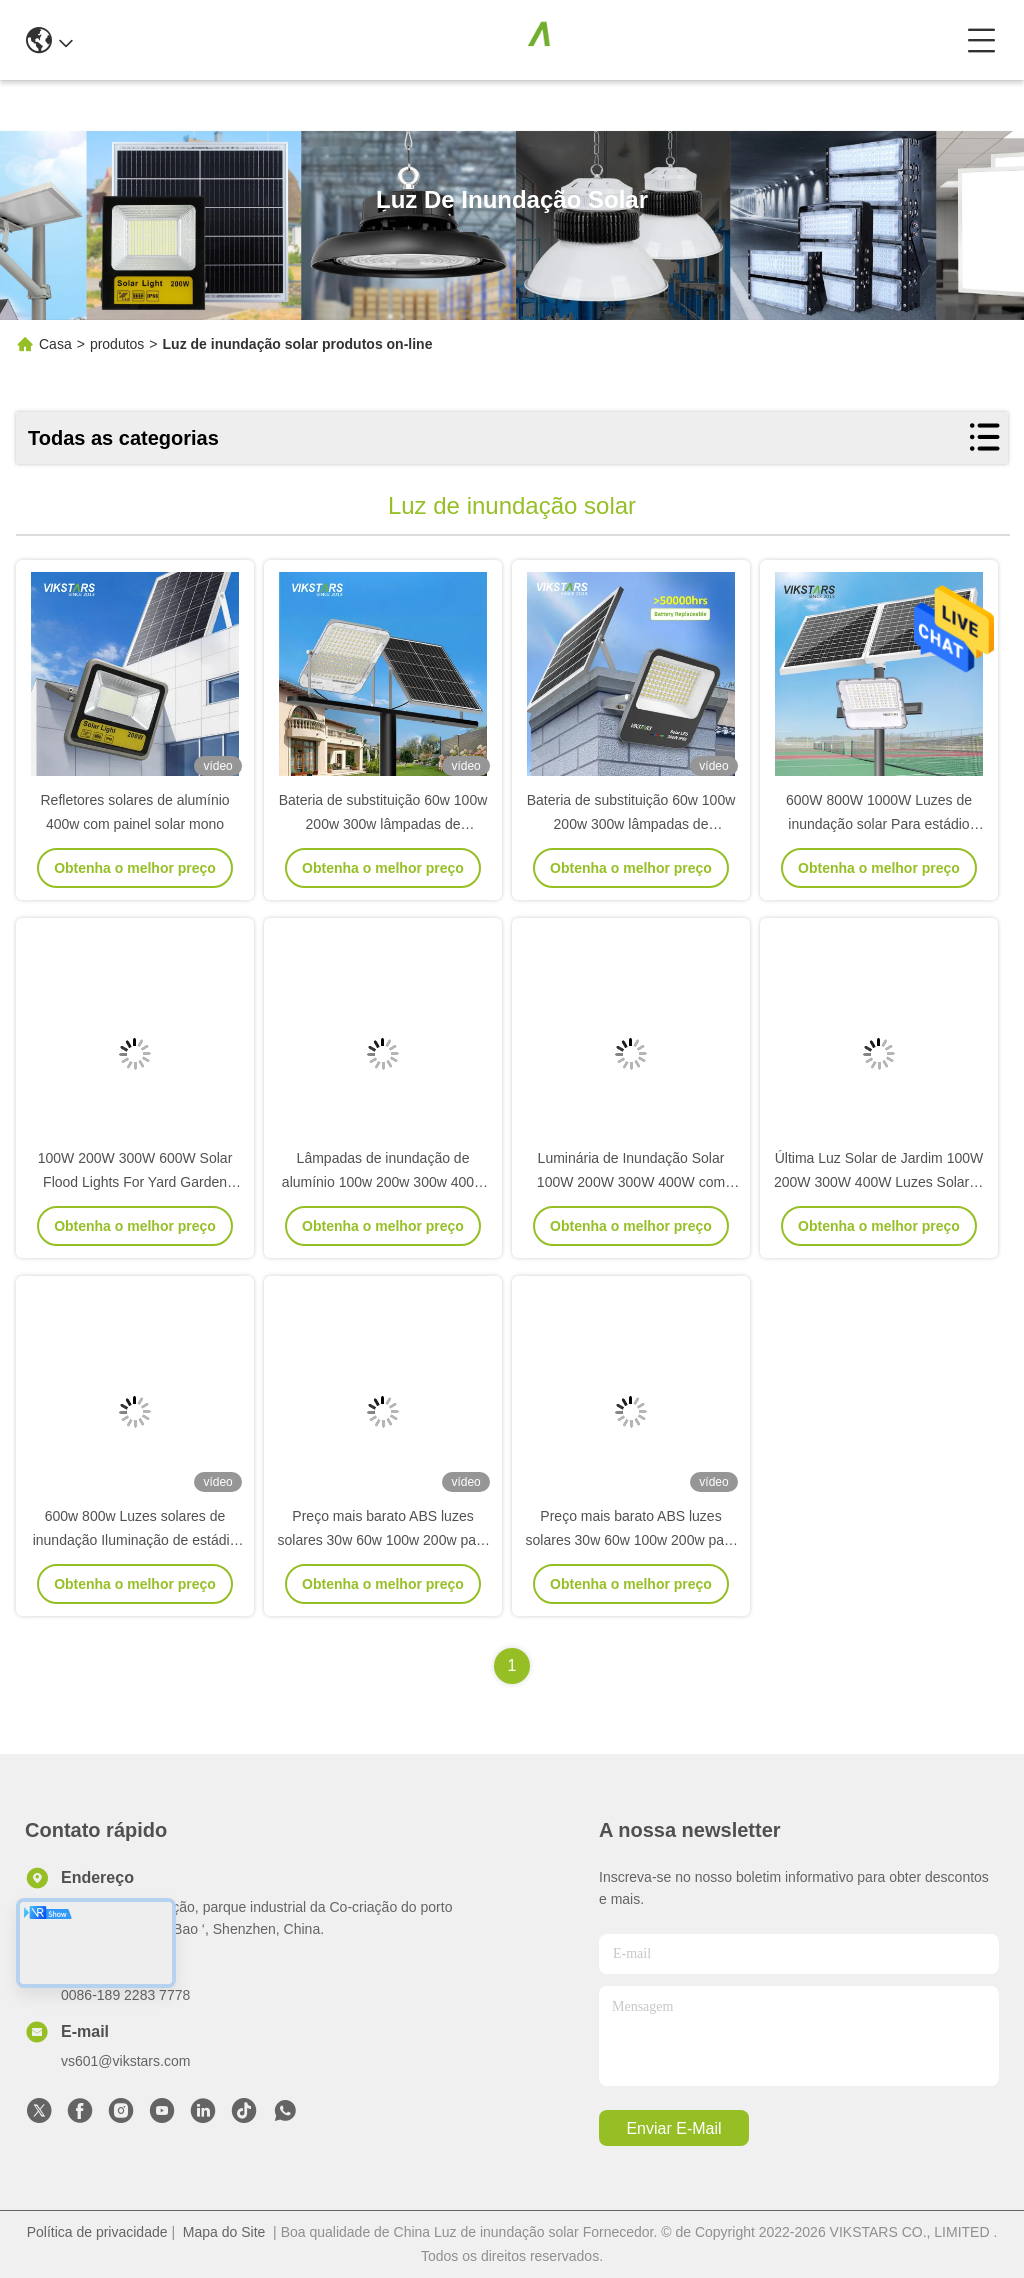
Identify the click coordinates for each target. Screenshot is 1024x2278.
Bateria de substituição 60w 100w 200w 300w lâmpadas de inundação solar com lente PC (383, 824)
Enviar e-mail (673, 2128)
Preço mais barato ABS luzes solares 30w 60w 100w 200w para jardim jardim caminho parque (383, 1540)
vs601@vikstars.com (125, 2061)
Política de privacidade (97, 2232)
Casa (55, 344)
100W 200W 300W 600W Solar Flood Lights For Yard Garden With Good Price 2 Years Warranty (135, 1182)
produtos (117, 344)
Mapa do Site (224, 2232)
